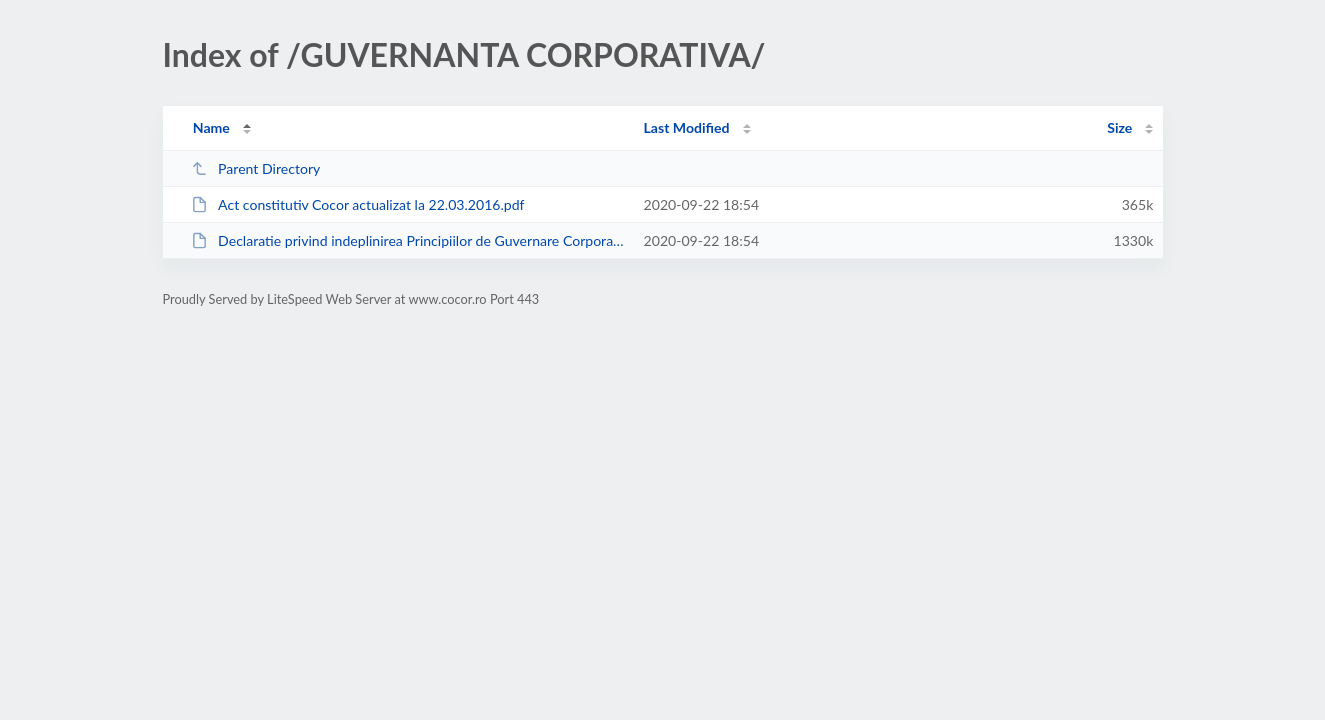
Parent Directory (256, 168)
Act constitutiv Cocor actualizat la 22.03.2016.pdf (358, 204)
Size (1119, 127)
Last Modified (687, 127)
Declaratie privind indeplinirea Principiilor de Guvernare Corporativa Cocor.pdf (408, 240)
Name (211, 127)
